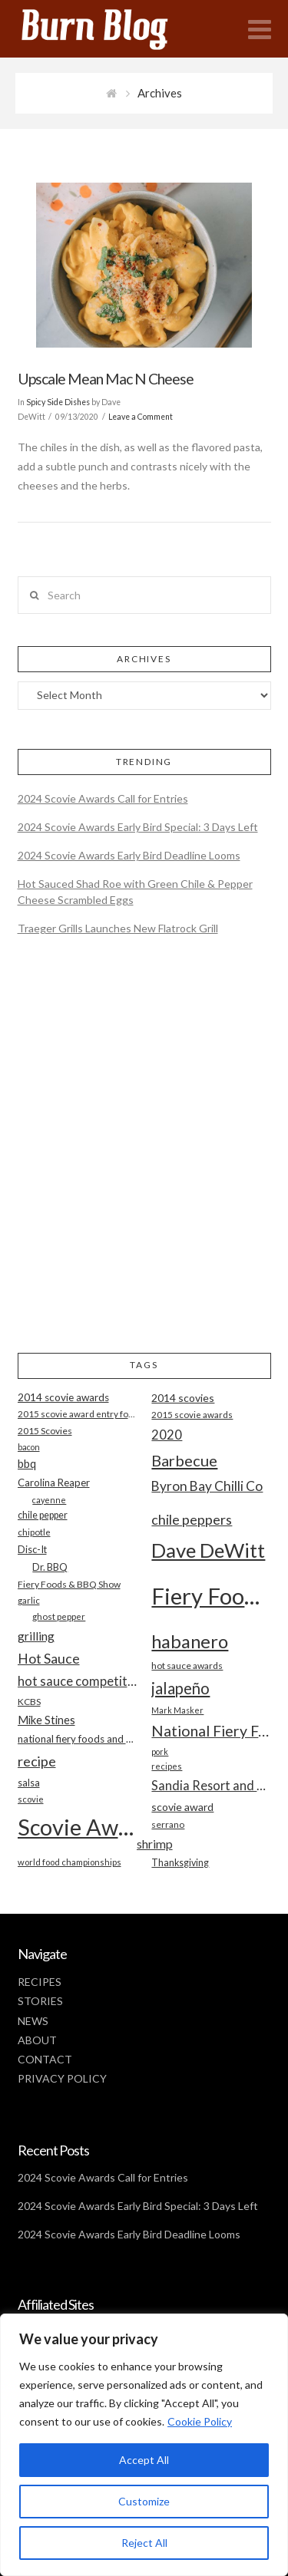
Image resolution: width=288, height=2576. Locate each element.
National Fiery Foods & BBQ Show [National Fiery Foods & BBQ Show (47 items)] (210, 1731)
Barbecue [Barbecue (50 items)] (184, 1460)
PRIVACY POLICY (62, 2078)
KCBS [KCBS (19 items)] (29, 1701)
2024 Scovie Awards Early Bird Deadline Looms (129, 855)
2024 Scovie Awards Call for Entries (103, 798)
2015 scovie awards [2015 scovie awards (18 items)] (192, 1415)
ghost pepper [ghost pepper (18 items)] (58, 1616)
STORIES (40, 2000)
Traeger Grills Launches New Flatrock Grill (118, 928)
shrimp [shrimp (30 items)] (155, 1843)
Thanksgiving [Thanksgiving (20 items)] (180, 1863)
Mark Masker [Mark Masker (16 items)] (177, 1710)
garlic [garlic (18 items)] (29, 1600)
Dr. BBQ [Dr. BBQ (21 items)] (50, 1567)
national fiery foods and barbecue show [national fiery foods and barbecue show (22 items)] (77, 1739)
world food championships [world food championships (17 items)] (69, 1862)
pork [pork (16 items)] (159, 1751)
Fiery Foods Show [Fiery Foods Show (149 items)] (210, 1595)
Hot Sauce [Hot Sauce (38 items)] (49, 1658)
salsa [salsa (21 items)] (29, 1782)
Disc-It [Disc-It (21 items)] (32, 1549)
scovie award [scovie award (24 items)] (182, 1806)
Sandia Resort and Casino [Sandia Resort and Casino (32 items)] (210, 1785)
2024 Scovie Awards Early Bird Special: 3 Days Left (138, 826)
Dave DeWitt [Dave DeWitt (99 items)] (208, 1550)
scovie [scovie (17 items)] (31, 1799)
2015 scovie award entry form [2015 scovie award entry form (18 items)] (77, 1414)
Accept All (144, 2459)
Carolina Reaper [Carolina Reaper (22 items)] (54, 1482)
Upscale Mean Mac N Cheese (106, 379)
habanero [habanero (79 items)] (189, 1641)
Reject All (144, 2542)
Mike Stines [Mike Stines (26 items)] (46, 1720)
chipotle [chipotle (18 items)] (34, 1532)
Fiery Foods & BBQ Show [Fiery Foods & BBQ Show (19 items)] (69, 1584)
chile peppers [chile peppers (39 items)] (191, 1519)
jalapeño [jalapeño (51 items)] (180, 1688)
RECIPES (39, 1981)
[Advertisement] (144, 1157)
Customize (144, 2501)
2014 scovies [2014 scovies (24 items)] (182, 1397)
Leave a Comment (140, 416)
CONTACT (45, 2059)
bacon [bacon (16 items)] (29, 1447)
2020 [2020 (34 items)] (166, 1435)
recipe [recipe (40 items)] (37, 1761)
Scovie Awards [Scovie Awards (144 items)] (77, 1826)
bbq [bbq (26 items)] (27, 1463)
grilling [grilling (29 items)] (36, 1636)
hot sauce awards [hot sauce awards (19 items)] (187, 1665)
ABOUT (37, 2040)
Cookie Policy (199, 2421)
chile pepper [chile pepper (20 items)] (43, 1515)
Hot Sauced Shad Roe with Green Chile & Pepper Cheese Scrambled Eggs (135, 891)
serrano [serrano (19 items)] (167, 1824)
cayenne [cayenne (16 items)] (49, 1500)
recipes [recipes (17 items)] (166, 1766)
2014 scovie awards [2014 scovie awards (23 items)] (63, 1397)
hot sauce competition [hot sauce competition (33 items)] (77, 1681)
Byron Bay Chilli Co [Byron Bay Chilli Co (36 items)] (207, 1486)
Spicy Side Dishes (58, 402)
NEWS (33, 2020)
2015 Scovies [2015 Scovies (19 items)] (45, 1430)
